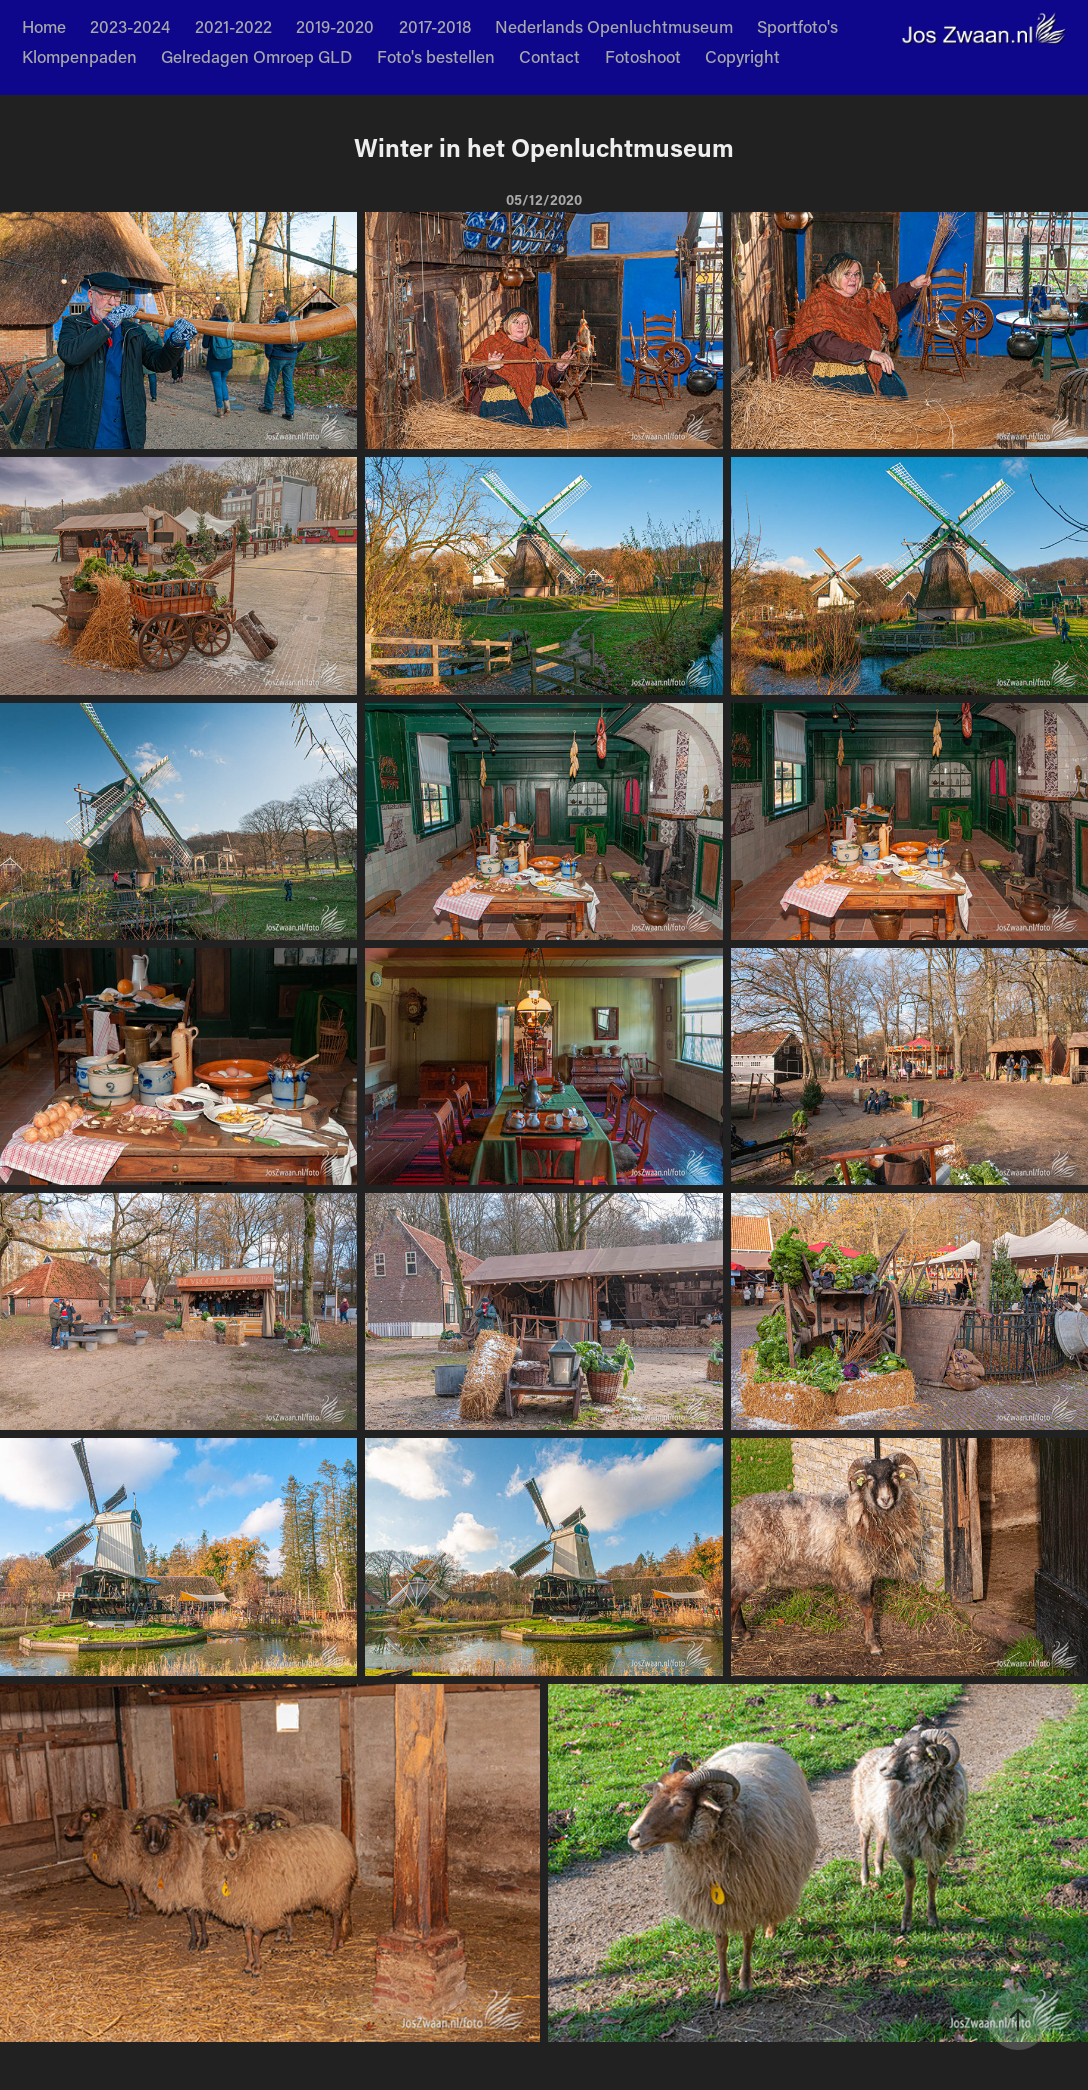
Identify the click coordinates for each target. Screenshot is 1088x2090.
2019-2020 (335, 26)
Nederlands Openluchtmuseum (614, 26)
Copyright (742, 56)
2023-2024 (130, 26)
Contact (549, 56)
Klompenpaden (79, 56)
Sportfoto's (797, 26)
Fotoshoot (643, 56)
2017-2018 (435, 26)
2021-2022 (233, 26)
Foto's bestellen (436, 56)
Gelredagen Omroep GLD (256, 56)
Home (44, 26)
